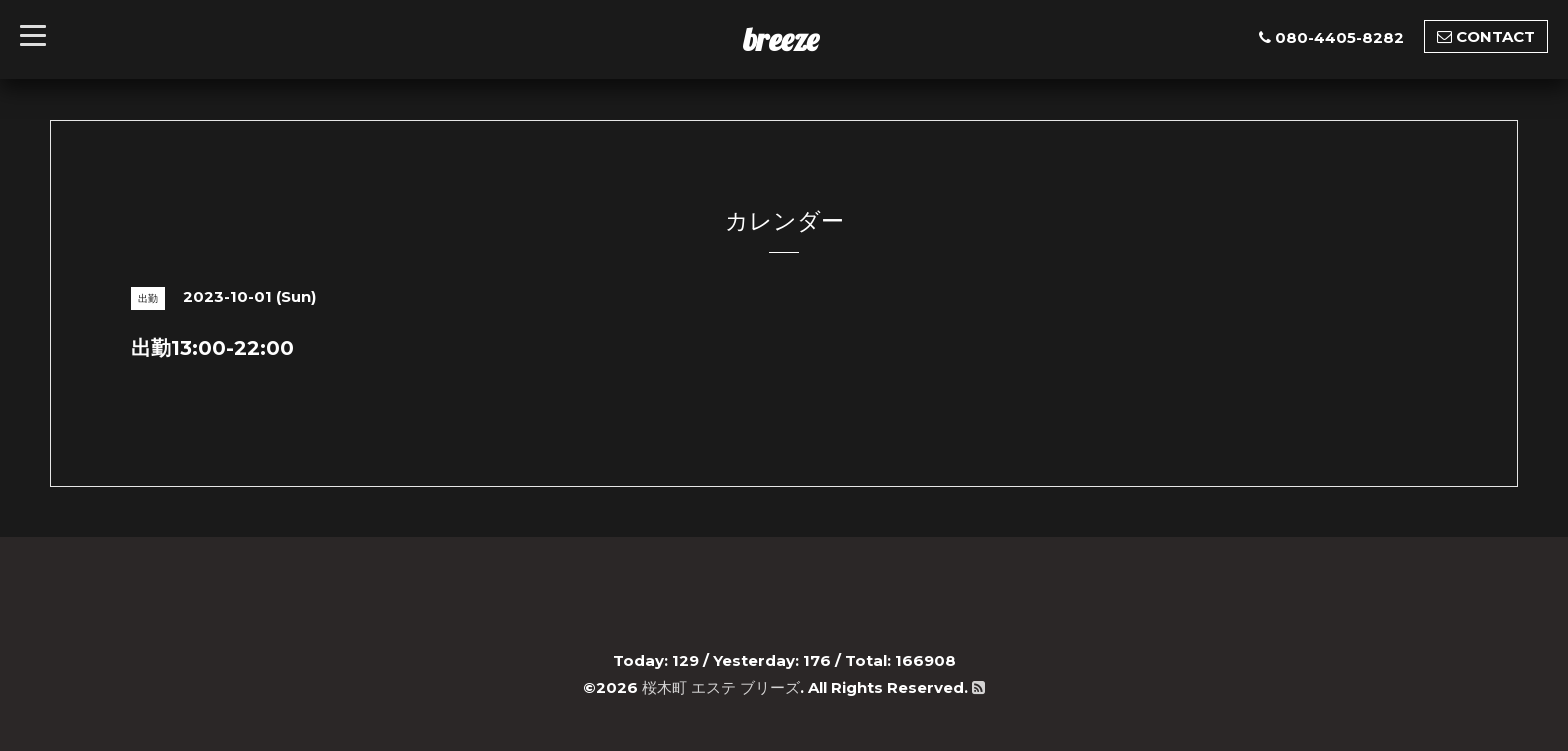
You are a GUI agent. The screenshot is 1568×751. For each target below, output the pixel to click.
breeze (781, 39)
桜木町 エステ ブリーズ (721, 687)
